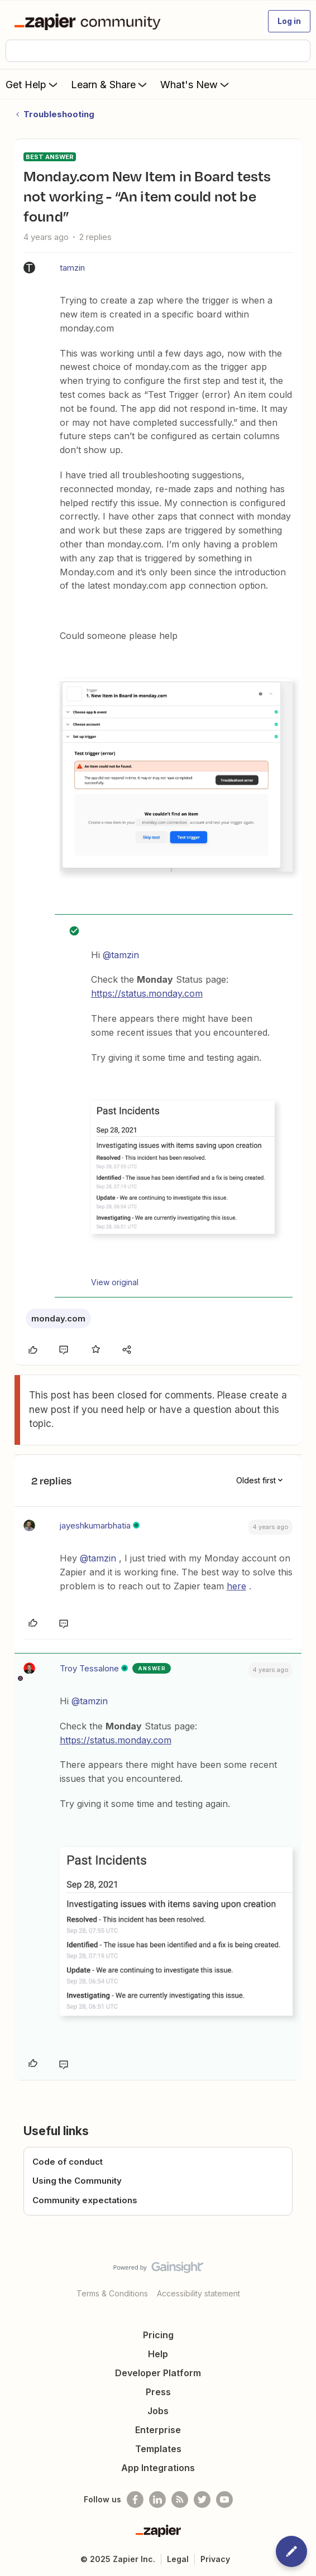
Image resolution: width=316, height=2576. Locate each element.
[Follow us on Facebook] (135, 2499)
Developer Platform (158, 2372)
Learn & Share (110, 84)
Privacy (215, 2559)
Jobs (158, 2410)
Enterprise (158, 2429)
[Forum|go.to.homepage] (90, 21)
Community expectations (84, 2200)
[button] (289, 21)
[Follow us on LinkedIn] (157, 2499)
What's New (195, 84)
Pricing (158, 2334)
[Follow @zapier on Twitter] (202, 2499)
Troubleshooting (58, 114)
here (236, 1586)
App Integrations (158, 2467)
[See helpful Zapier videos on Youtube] (224, 2499)
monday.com (58, 1318)
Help (158, 2353)
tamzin (72, 267)
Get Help (33, 84)
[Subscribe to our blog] (179, 2499)
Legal (178, 2559)
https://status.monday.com (147, 993)
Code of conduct (67, 2161)
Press (158, 2391)
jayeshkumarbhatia (95, 1525)
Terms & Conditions (112, 2293)
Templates (158, 2448)
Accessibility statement (198, 2293)
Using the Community (77, 2180)
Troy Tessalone (89, 1668)
